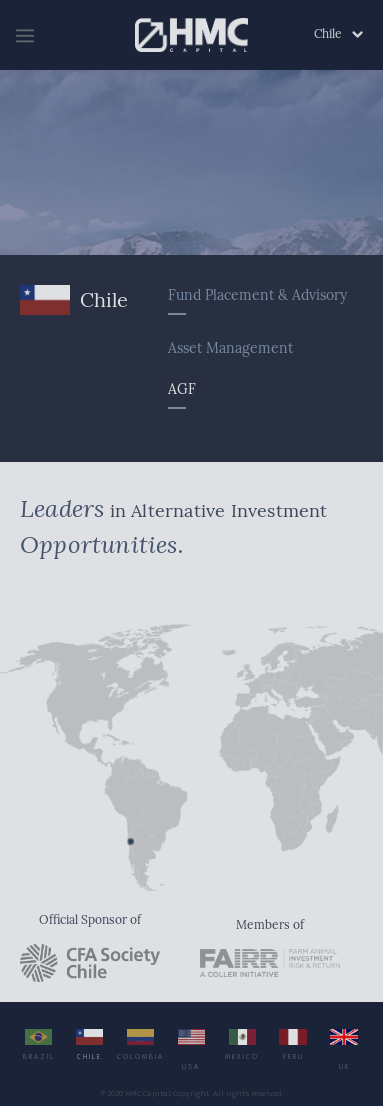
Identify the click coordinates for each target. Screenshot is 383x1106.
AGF (182, 391)
